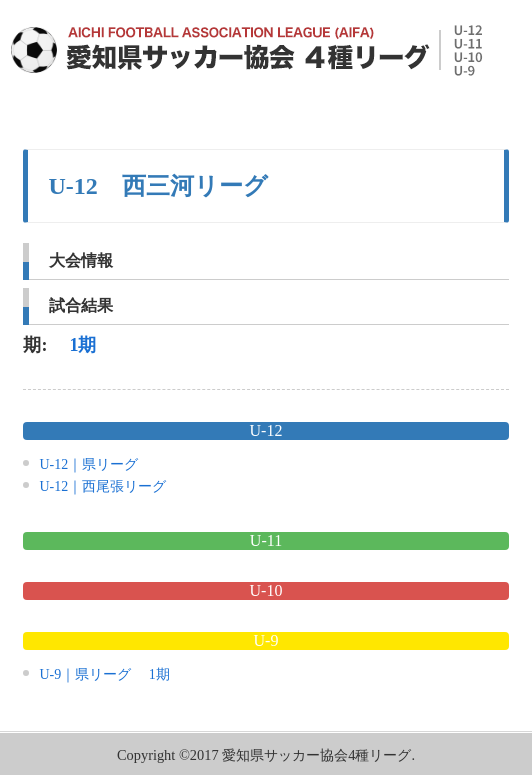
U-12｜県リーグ (88, 464)
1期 (82, 345)
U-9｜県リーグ (85, 674)
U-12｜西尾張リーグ (102, 486)
